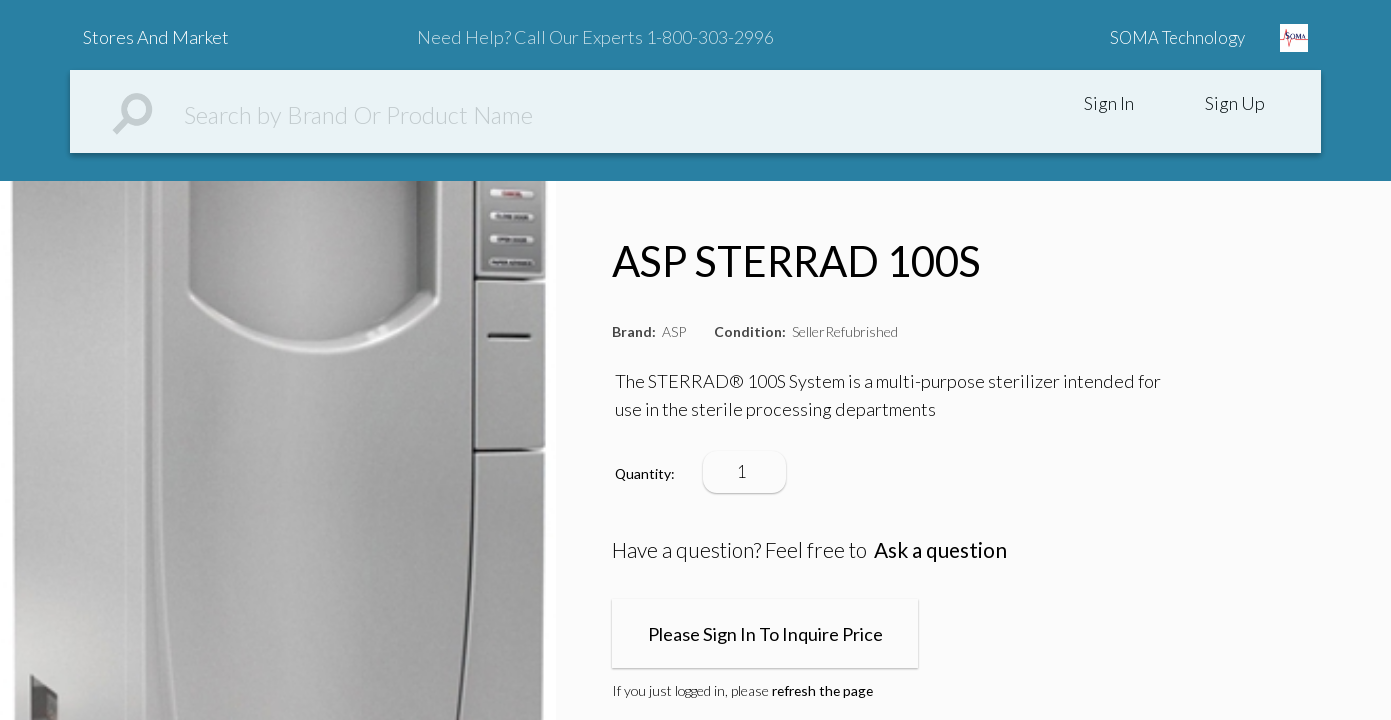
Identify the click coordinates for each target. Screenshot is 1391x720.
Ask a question (940, 549)
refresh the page (822, 690)
